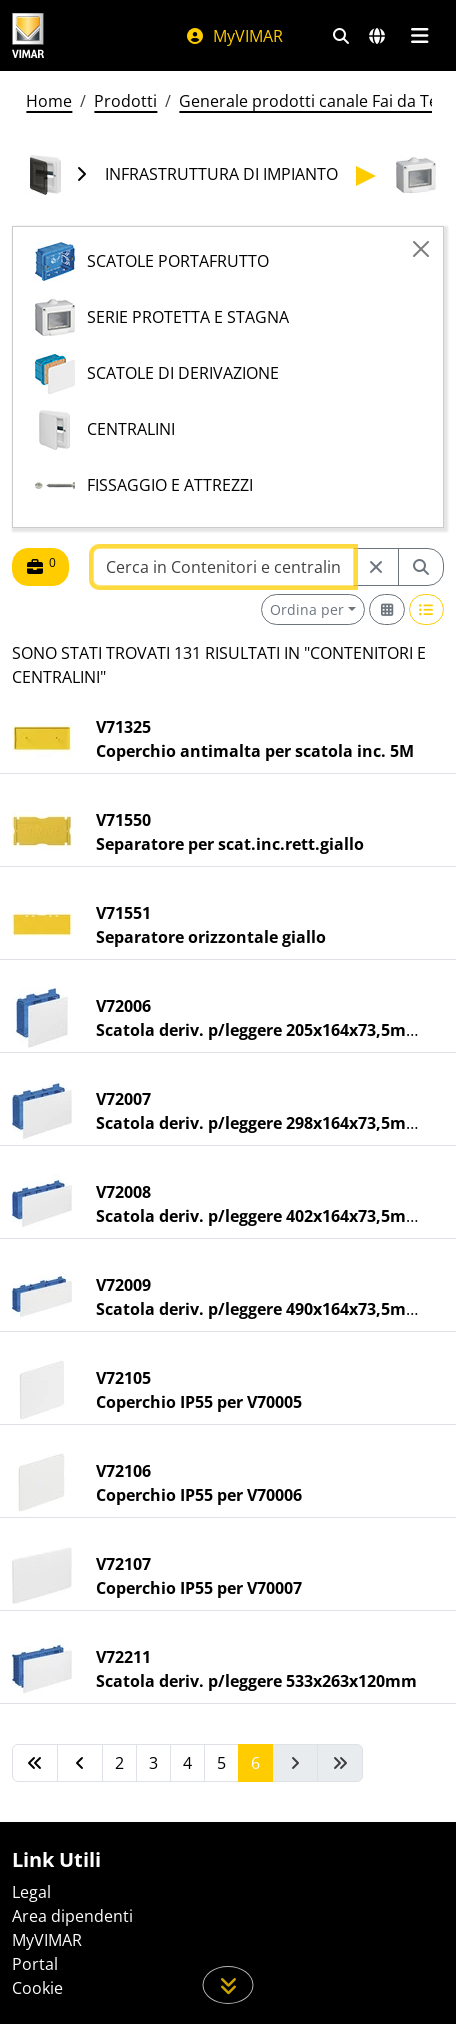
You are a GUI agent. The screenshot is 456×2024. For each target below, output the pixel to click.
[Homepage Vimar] (28, 35)
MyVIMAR (234, 36)
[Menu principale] (419, 36)
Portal (35, 1964)
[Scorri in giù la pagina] (228, 1985)
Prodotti (125, 101)
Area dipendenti (72, 1916)
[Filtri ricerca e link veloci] (341, 36)
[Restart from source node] (376, 567)
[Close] (421, 249)
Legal (31, 1892)
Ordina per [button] (307, 609)
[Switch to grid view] (387, 609)
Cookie (37, 1988)
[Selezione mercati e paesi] (377, 36)
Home (49, 101)
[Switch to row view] (427, 609)
